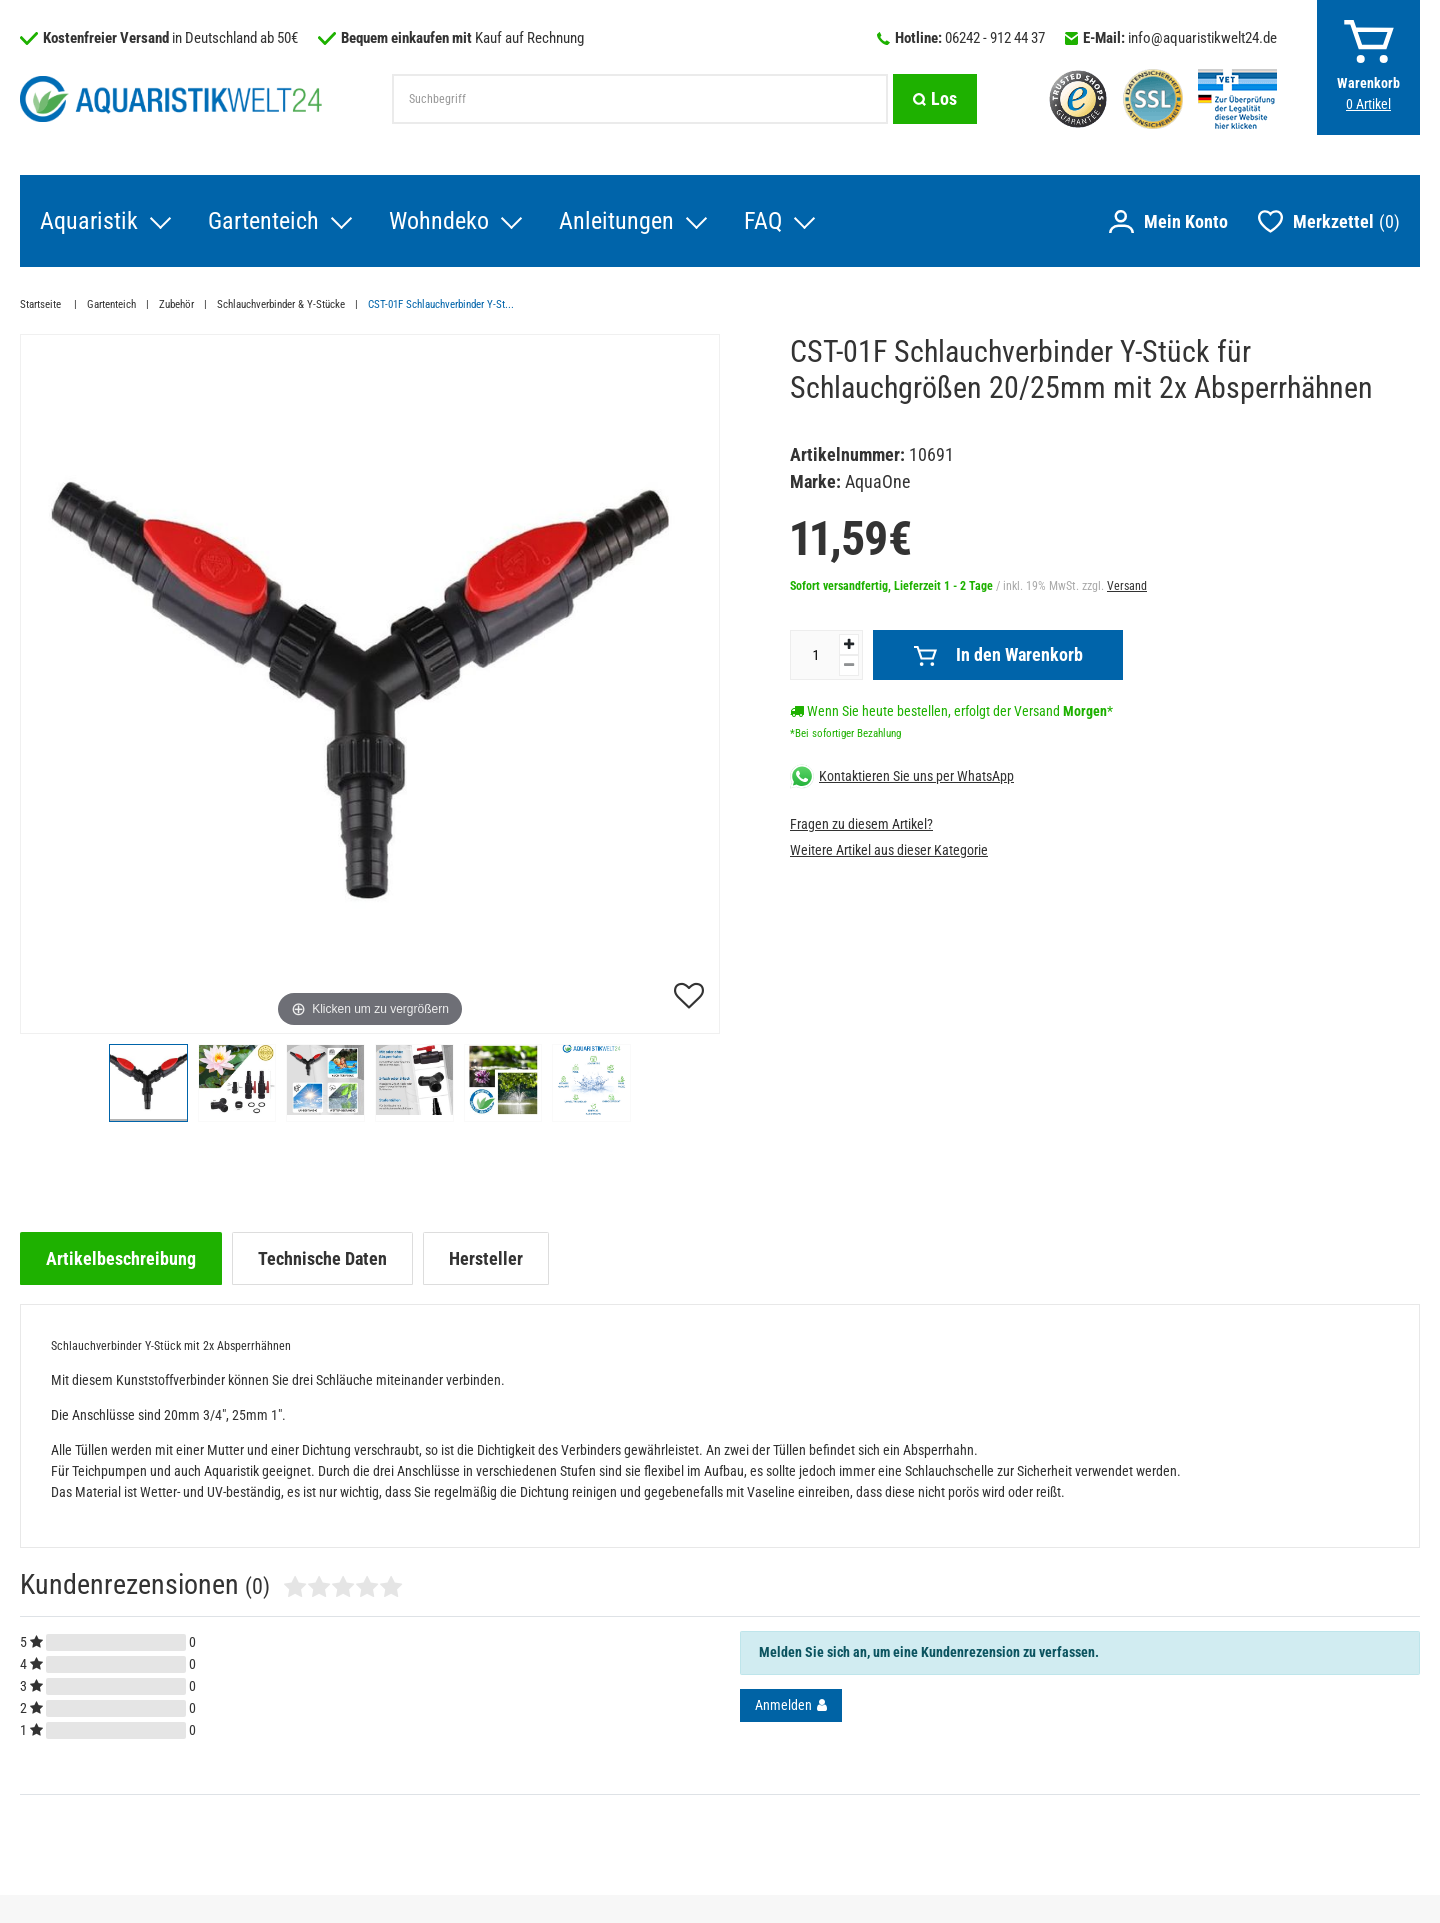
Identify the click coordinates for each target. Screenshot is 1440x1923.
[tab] (121, 1258)
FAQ (763, 221)
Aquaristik (89, 221)
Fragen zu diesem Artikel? (861, 824)
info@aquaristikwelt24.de (1202, 38)
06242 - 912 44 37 (995, 38)
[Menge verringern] (849, 665)
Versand (1127, 586)
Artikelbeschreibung (121, 1258)
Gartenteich (263, 221)
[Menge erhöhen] (849, 644)
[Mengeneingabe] (815, 655)
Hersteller (486, 1258)
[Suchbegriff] (640, 99)
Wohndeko (439, 221)
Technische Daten (322, 1258)
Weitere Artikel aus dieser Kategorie (889, 850)
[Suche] (935, 99)
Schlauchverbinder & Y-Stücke (281, 304)
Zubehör (176, 304)
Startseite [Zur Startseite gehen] (42, 304)
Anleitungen (616, 221)
